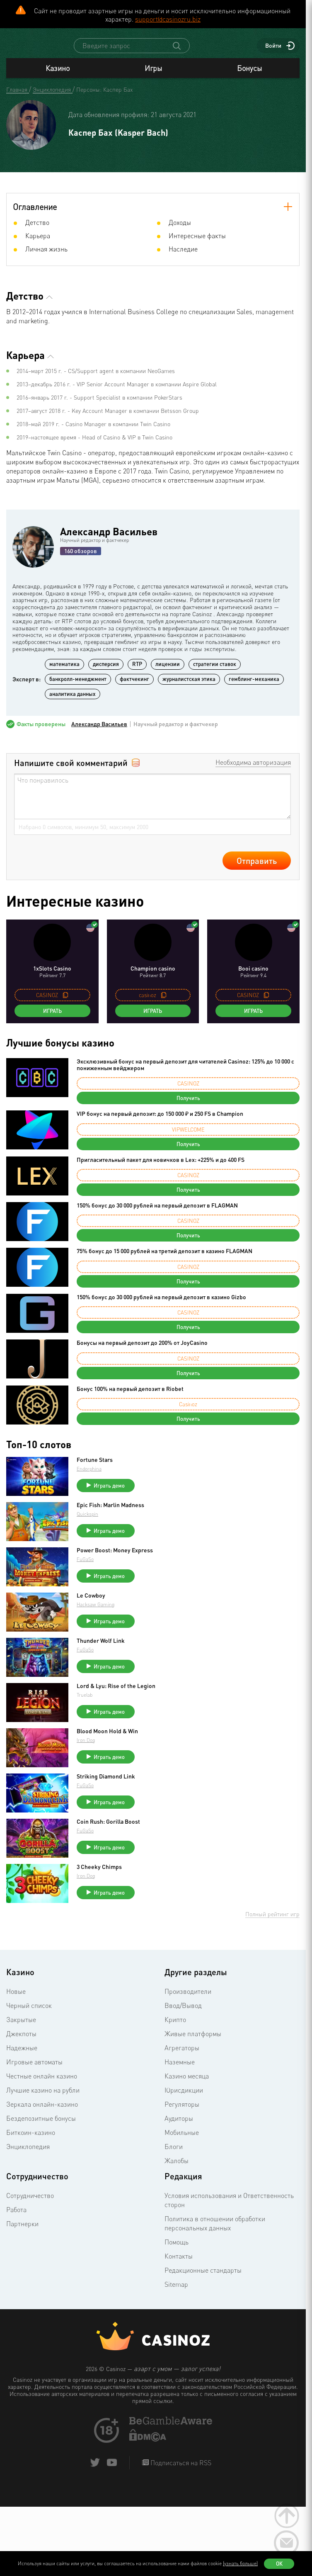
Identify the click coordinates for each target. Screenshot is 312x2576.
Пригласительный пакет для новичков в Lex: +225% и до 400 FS (160, 1167)
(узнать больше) (240, 2563)
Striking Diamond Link (106, 1784)
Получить (188, 1105)
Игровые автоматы (34, 2069)
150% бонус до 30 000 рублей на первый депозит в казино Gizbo (161, 1304)
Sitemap (176, 2292)
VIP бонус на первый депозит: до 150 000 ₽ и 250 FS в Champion (160, 1121)
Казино (58, 75)
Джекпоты (21, 2041)
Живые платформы (192, 2041)
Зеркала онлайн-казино (42, 2112)
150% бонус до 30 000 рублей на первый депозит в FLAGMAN (157, 1213)
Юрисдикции (183, 2097)
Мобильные (181, 2140)
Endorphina (89, 1476)
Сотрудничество (30, 2203)
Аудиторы (178, 2126)
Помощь (176, 2249)
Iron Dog (86, 1747)
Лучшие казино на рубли (43, 2097)
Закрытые (21, 2027)
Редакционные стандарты (203, 2278)
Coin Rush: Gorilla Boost (108, 1829)
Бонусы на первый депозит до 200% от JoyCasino (142, 1350)
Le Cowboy (91, 1603)
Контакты (178, 2263)
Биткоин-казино (30, 2140)
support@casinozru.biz (168, 19)
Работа (16, 2217)
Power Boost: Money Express (115, 1558)
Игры (153, 75)
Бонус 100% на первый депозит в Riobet (130, 1396)
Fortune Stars (95, 1467)
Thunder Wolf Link (101, 1648)
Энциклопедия (28, 2154)
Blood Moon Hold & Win (107, 1739)
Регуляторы (181, 2112)
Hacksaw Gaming (95, 1612)
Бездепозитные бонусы (41, 2126)
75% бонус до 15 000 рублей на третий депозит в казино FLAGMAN (164, 1258)
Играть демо (109, 1493)
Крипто (175, 2027)
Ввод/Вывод (183, 2013)
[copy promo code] (65, 1002)
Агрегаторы (181, 2055)
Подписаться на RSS (180, 2470)
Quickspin (87, 1521)
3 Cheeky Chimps (99, 1874)
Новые (16, 1999)
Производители (187, 1999)
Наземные (179, 2069)
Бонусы (249, 75)
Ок (279, 2563)
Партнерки (22, 2231)
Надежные (21, 2055)
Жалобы (176, 2168)
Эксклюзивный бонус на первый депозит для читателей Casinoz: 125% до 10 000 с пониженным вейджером (185, 1072)
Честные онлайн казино (41, 2083)
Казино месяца (186, 2083)
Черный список (29, 2013)
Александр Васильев (108, 539)
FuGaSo (85, 1567)
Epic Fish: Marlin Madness (110, 1512)
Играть (52, 1018)
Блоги (173, 2154)
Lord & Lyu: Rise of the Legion (116, 1693)
